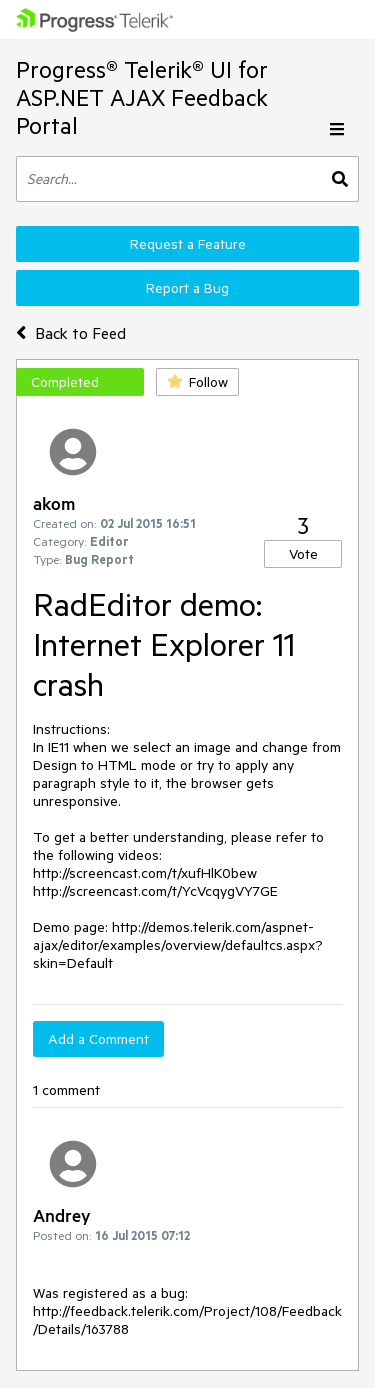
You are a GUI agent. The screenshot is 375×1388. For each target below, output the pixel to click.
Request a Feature (188, 244)
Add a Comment (98, 1039)
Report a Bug (187, 288)
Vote (303, 554)
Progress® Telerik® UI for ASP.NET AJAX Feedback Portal (142, 97)
